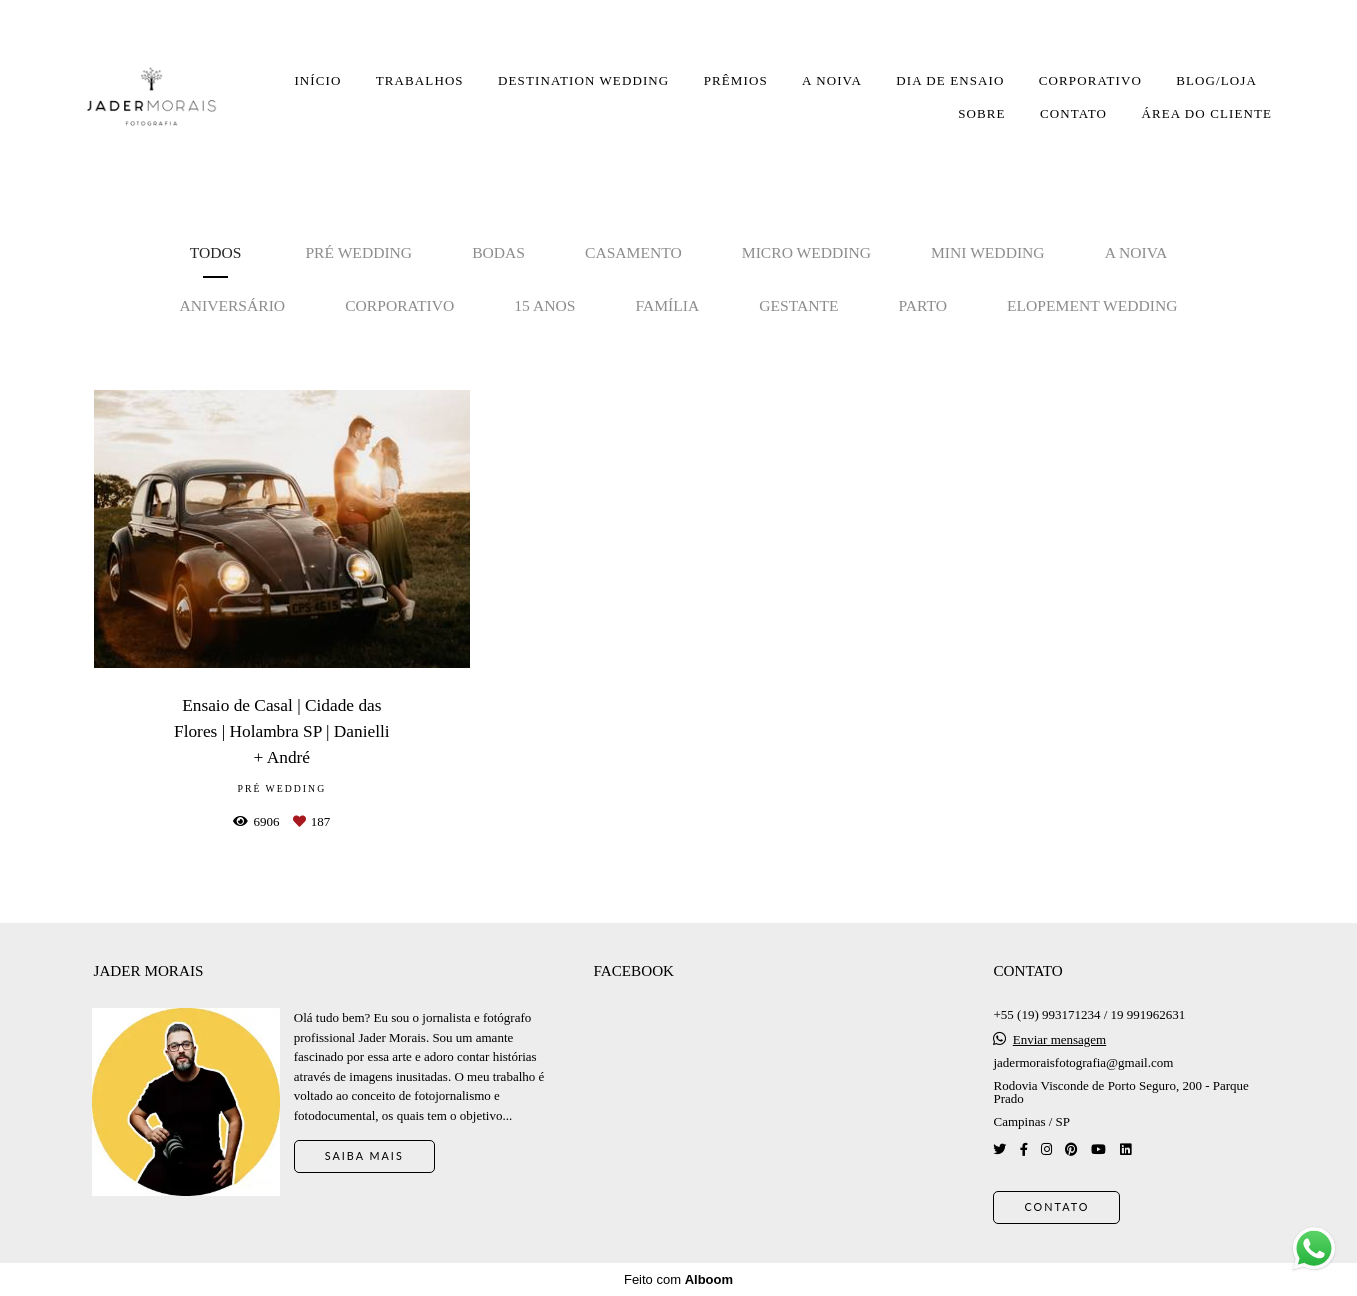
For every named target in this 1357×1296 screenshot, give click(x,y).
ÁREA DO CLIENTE (1206, 113)
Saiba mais (364, 1155)
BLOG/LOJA (1216, 80)
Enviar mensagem (1060, 1039)
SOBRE (981, 113)
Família (667, 305)
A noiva (1136, 252)
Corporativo (399, 305)
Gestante (798, 305)
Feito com (678, 1279)
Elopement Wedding (1092, 305)
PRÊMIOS (736, 80)
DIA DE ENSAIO (950, 80)
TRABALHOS (420, 80)
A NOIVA (832, 80)
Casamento (633, 252)
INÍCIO (317, 80)
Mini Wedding (988, 252)
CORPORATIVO (1090, 80)
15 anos (544, 305)
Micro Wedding (806, 252)
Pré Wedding (358, 252)
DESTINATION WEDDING (583, 80)
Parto (923, 305)
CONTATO (1073, 113)
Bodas (498, 252)
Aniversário (232, 305)
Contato (1056, 1206)
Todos (216, 252)
